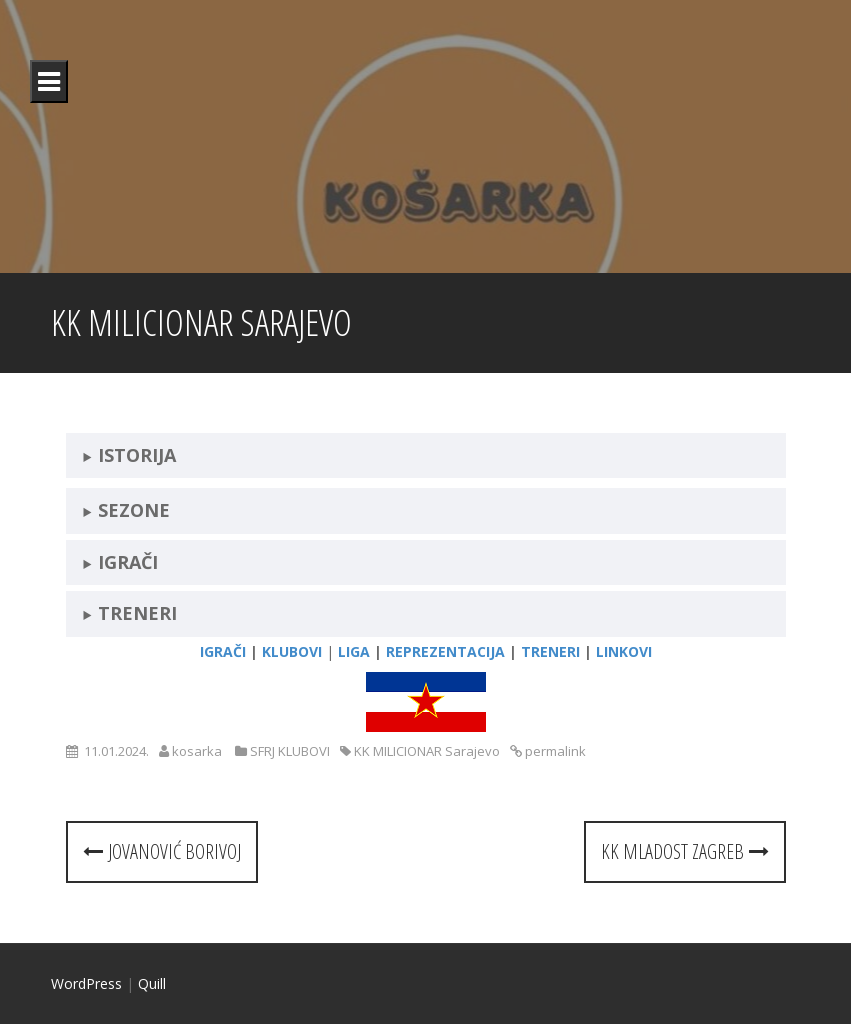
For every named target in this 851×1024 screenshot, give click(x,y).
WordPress (86, 983)
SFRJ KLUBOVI (290, 751)
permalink (554, 751)
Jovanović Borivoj (162, 851)
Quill (152, 983)
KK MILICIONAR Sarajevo (427, 751)
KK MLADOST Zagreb (685, 851)
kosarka (197, 751)
